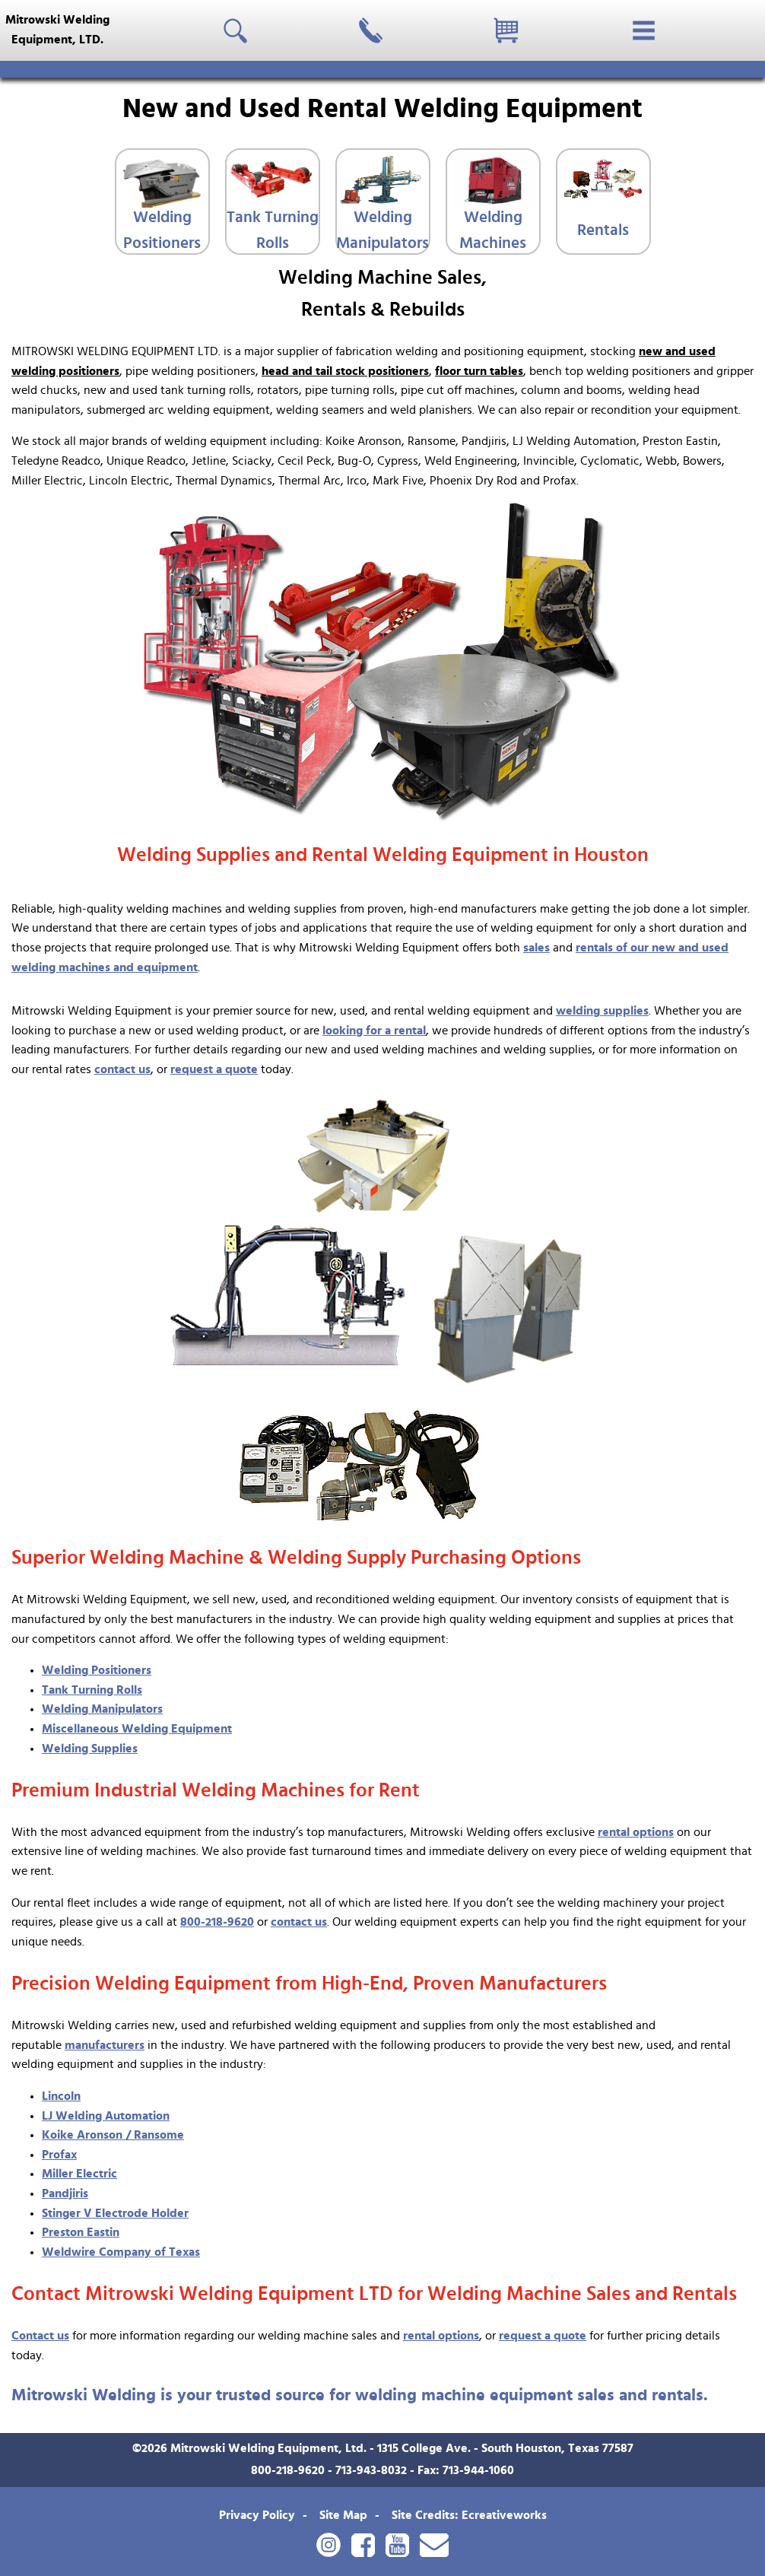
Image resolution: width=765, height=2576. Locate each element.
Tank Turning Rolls (273, 230)
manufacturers (104, 2045)
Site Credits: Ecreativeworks (469, 2515)
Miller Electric (79, 2174)
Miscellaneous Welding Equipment (137, 1729)
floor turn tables (479, 371)
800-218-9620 (217, 1922)
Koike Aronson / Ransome (113, 2135)
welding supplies (602, 1011)
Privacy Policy (257, 2515)
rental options (636, 1832)
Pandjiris (65, 2193)
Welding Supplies (90, 1748)
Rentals (603, 230)
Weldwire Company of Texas (121, 2252)
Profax (59, 2155)
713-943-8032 (371, 2470)
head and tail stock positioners (345, 371)
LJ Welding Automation (106, 2116)
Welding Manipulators (382, 230)
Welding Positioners (162, 230)
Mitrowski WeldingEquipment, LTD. (57, 30)
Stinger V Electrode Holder (115, 2213)
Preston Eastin (80, 2232)
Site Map (343, 2515)
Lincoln (61, 2096)
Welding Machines (492, 230)
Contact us (40, 2336)
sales (536, 948)
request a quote (214, 1069)
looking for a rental (374, 1030)
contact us (122, 1069)
